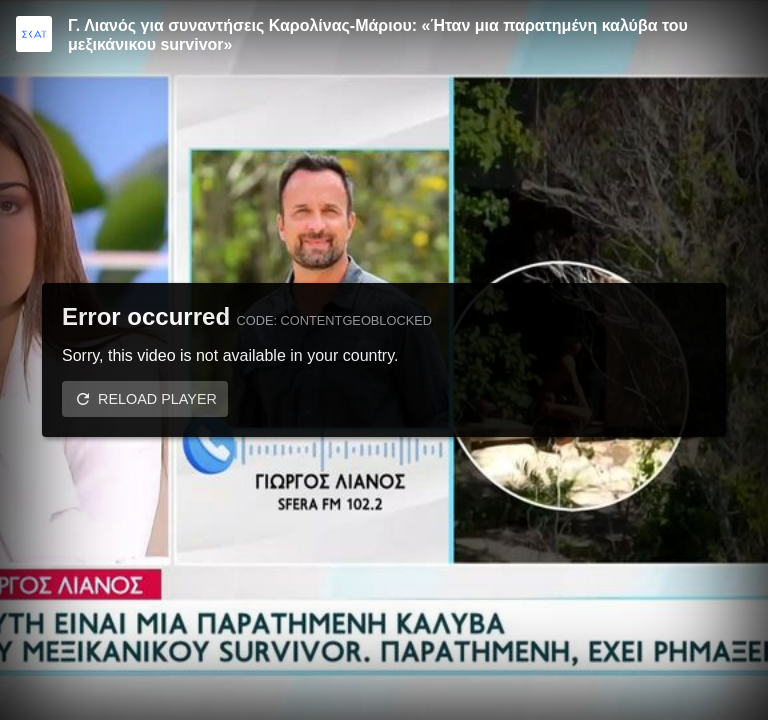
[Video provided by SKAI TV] (34, 34)
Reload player (157, 399)
